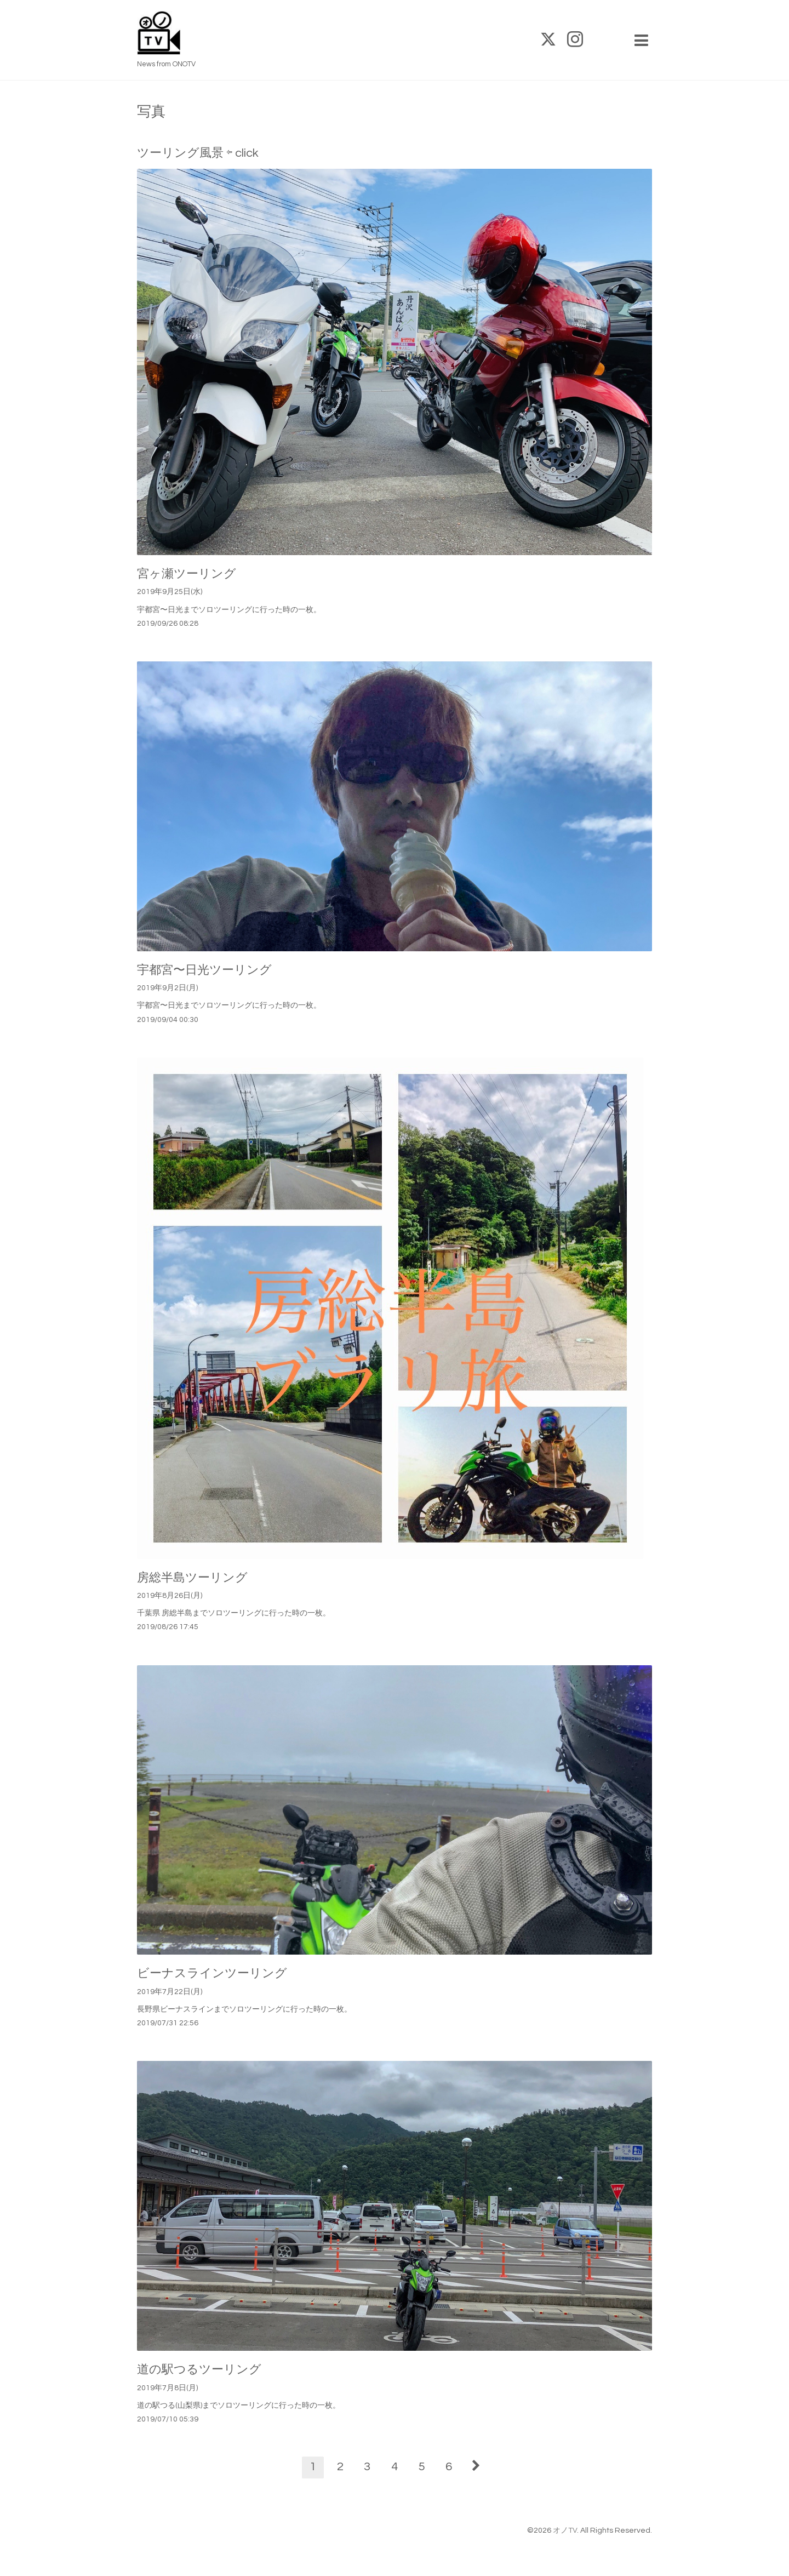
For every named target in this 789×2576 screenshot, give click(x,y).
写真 (151, 112)
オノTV (565, 2530)
